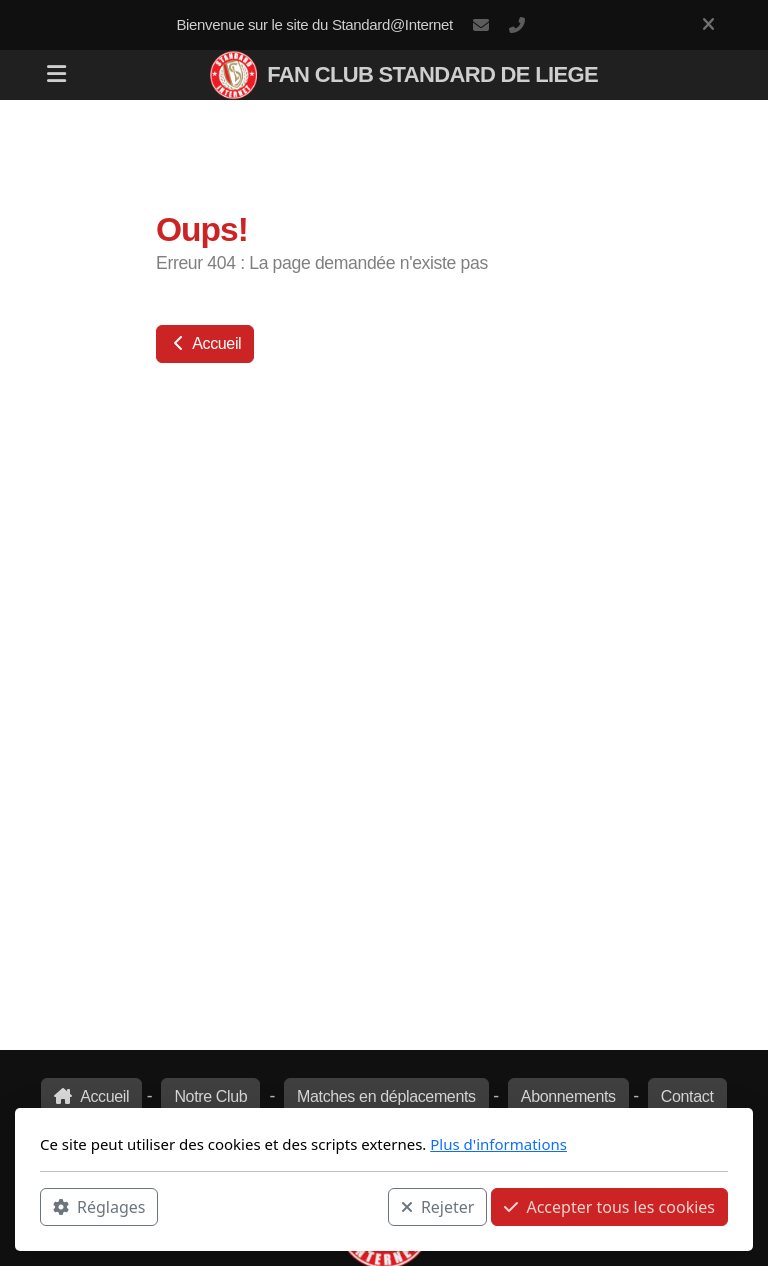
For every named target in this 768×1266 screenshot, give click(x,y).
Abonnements (568, 1096)
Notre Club (210, 1096)
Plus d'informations (498, 1144)
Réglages (99, 1207)
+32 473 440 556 (517, 25)
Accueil (205, 343)
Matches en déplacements (386, 1096)
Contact (687, 1096)
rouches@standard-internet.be (481, 25)
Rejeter (438, 1207)
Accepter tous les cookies (609, 1207)
